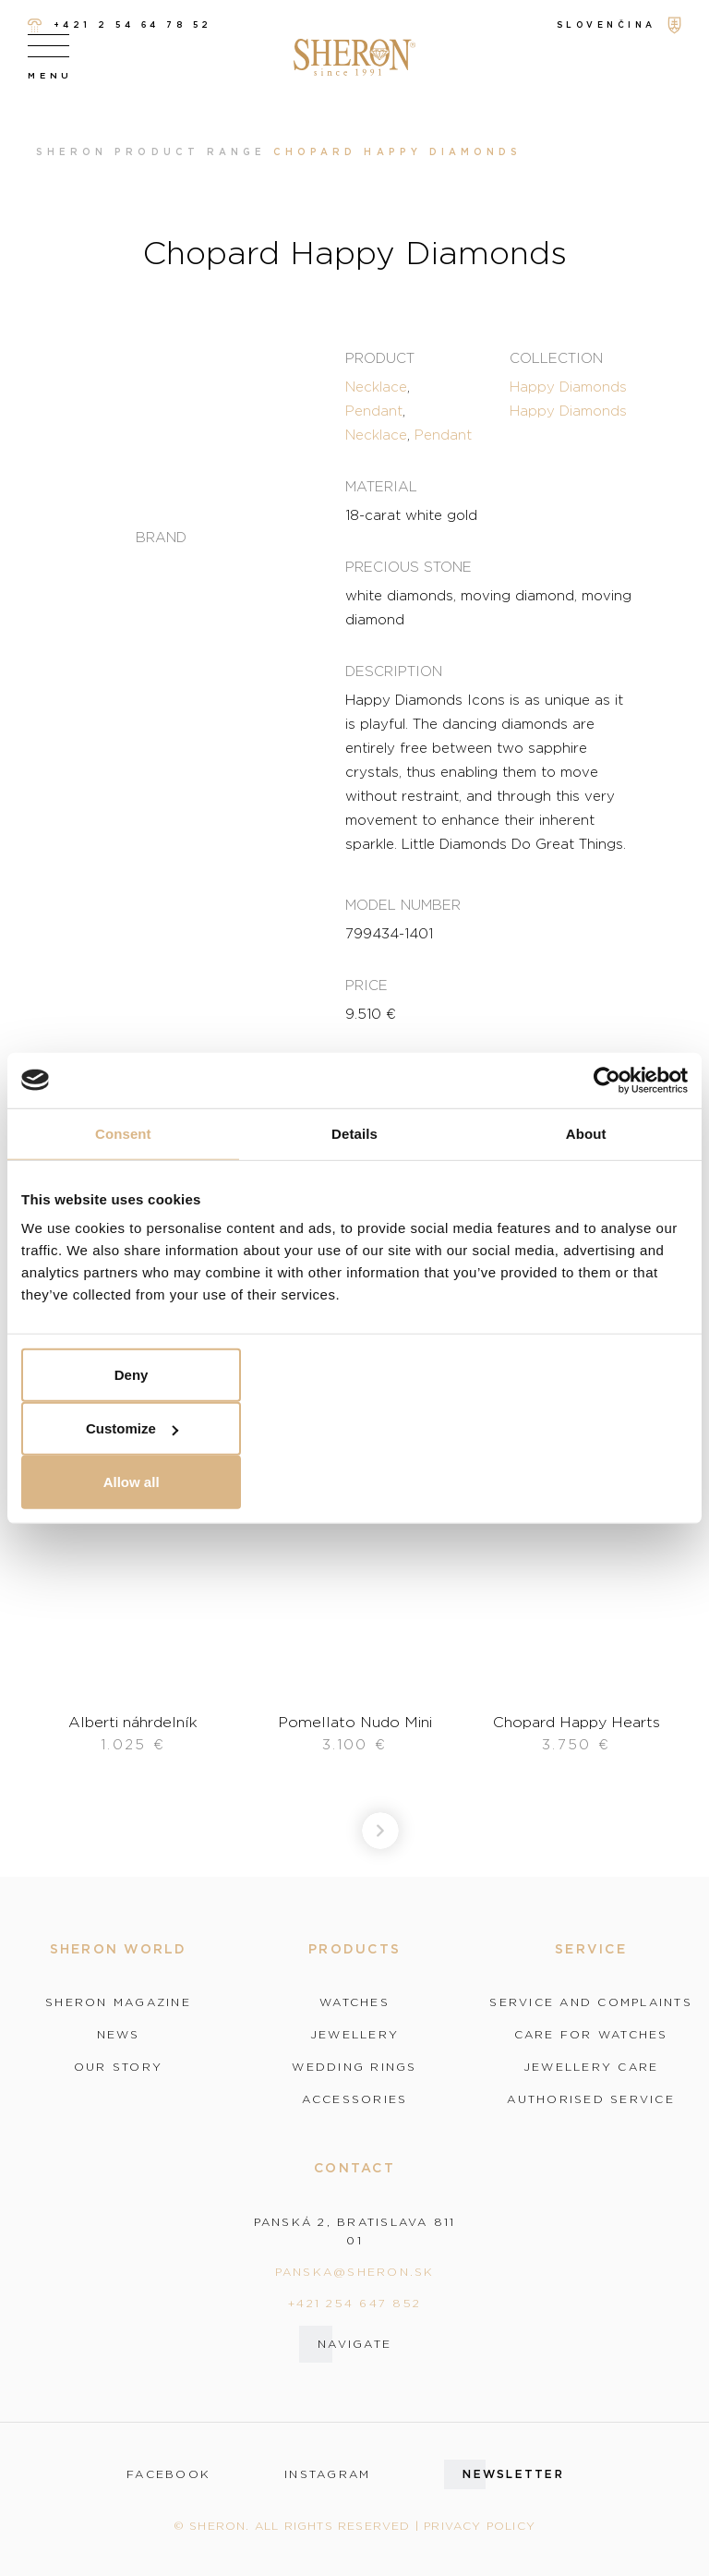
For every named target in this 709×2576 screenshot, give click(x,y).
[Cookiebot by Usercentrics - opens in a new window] (607, 1080)
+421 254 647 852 (354, 2303)
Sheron (71, 152)
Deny (131, 1375)
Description (393, 670)
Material (381, 486)
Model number (403, 904)
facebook (168, 2474)
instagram (327, 2474)
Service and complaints (590, 2002)
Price (366, 984)
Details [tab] (354, 1133)
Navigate (354, 2344)
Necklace (376, 386)
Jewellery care (591, 2067)
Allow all (131, 1482)
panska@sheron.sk (355, 2272)
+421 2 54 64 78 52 (120, 25)
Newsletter (513, 2474)
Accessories (355, 2099)
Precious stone (408, 566)
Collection (556, 357)
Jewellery (354, 2034)
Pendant (374, 410)
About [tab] (586, 1133)
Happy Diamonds (568, 386)
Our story (118, 2067)
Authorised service (591, 2099)
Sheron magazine (118, 2002)
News (118, 2034)
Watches (354, 2002)
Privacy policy (479, 2526)
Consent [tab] (123, 1133)
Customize (132, 1428)
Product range (190, 152)
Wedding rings (354, 2067)
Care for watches (591, 2034)
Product (380, 357)
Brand (161, 537)
